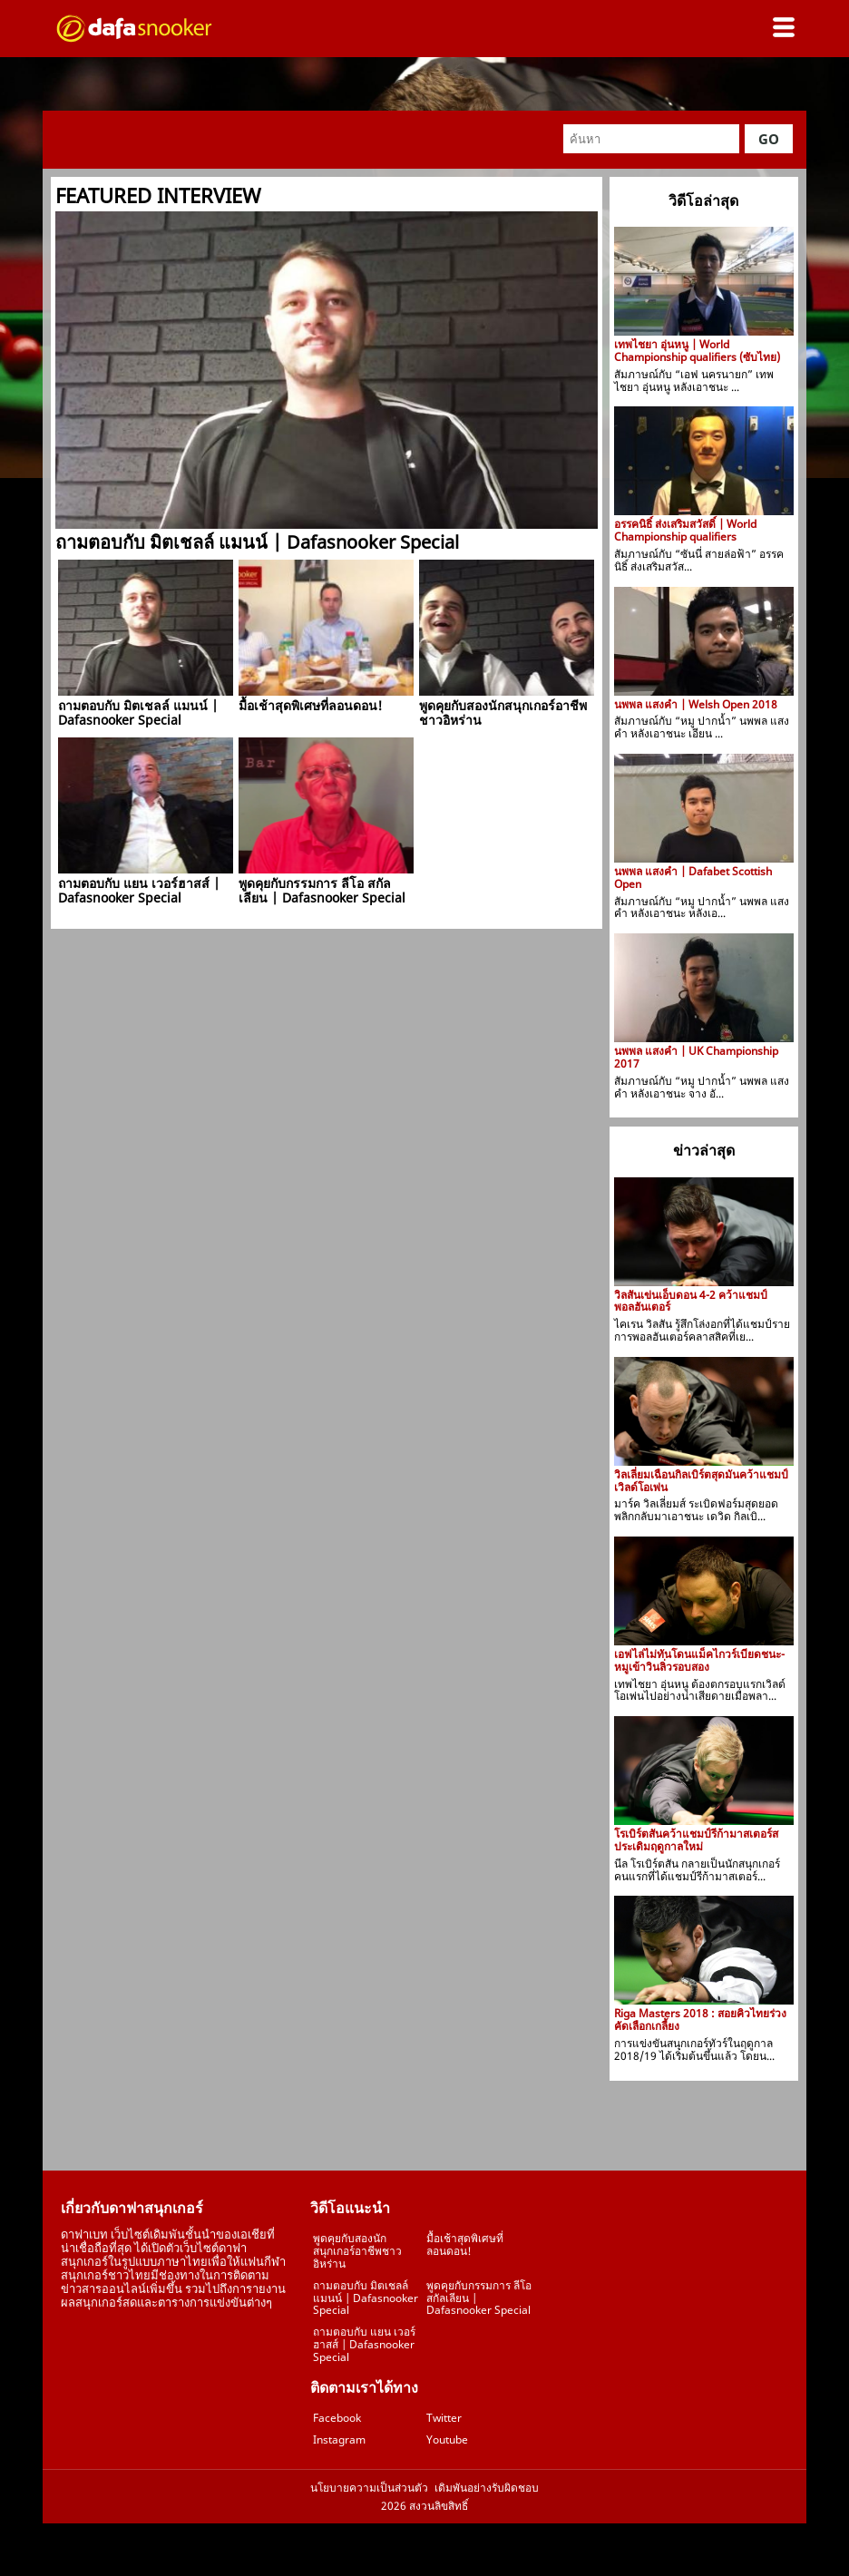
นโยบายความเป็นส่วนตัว (369, 2488)
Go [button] (768, 139)
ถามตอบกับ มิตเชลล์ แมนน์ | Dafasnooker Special (365, 2298)
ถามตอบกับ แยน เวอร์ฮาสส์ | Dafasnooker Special (364, 2344)
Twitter (444, 2417)
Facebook (337, 2417)
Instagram (339, 2439)
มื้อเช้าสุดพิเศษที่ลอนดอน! (464, 2244)
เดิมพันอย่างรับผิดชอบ (486, 2488)
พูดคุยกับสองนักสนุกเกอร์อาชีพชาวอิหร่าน (357, 2250)
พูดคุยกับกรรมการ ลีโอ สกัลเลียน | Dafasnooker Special (479, 2298)
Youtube (447, 2439)
